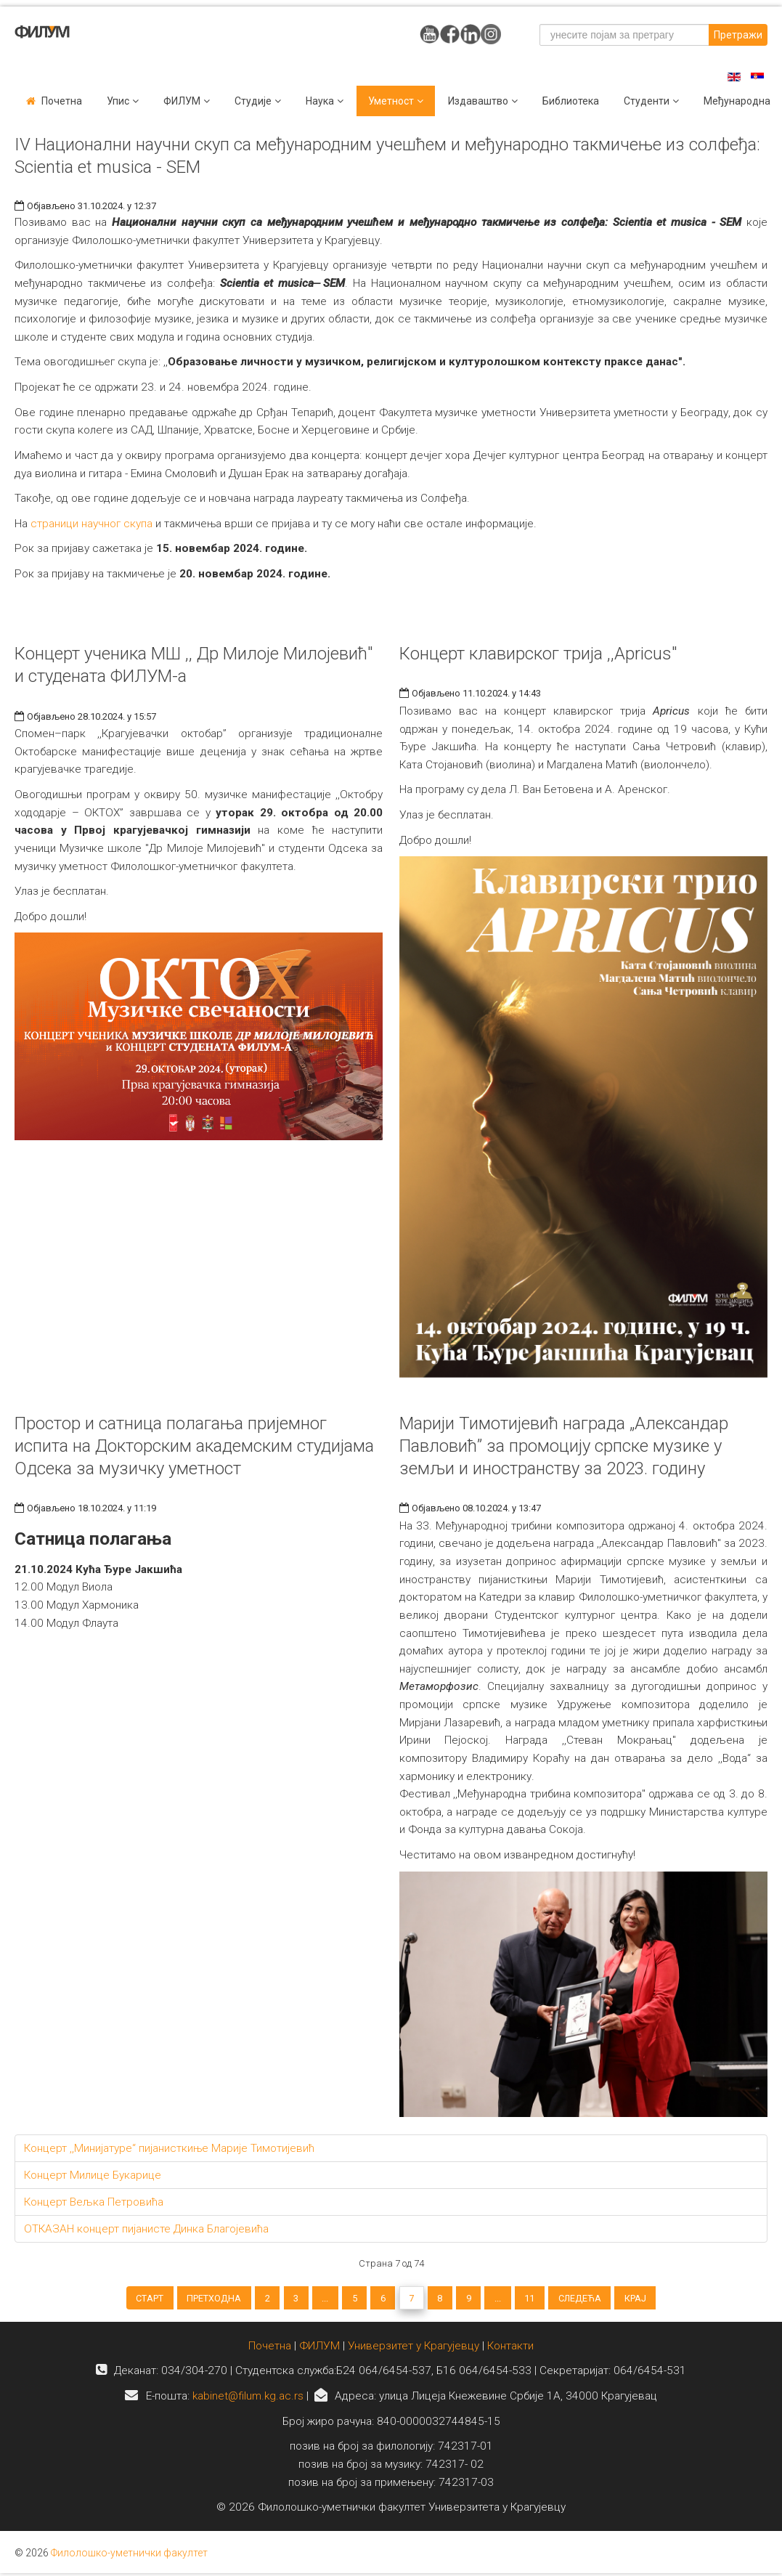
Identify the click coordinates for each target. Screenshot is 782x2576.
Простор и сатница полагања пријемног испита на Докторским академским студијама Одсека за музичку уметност (194, 1446)
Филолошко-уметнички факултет (129, 2570)
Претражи (738, 35)
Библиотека (570, 101)
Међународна (737, 101)
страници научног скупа (91, 523)
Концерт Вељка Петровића (93, 2202)
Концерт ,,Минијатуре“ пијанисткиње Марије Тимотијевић (169, 2148)
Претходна (153, 2302)
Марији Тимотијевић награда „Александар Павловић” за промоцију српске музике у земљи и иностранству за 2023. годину (563, 1446)
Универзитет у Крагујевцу (413, 2363)
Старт (73, 2302)
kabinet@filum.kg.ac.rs (248, 2413)
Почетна (61, 101)
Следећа (642, 2302)
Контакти (510, 2363)
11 (578, 2302)
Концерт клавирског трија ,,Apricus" (538, 653)
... (299, 2302)
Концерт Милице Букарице (92, 2175)
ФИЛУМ (319, 2363)
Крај (712, 2302)
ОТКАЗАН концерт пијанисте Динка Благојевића (146, 2228)
